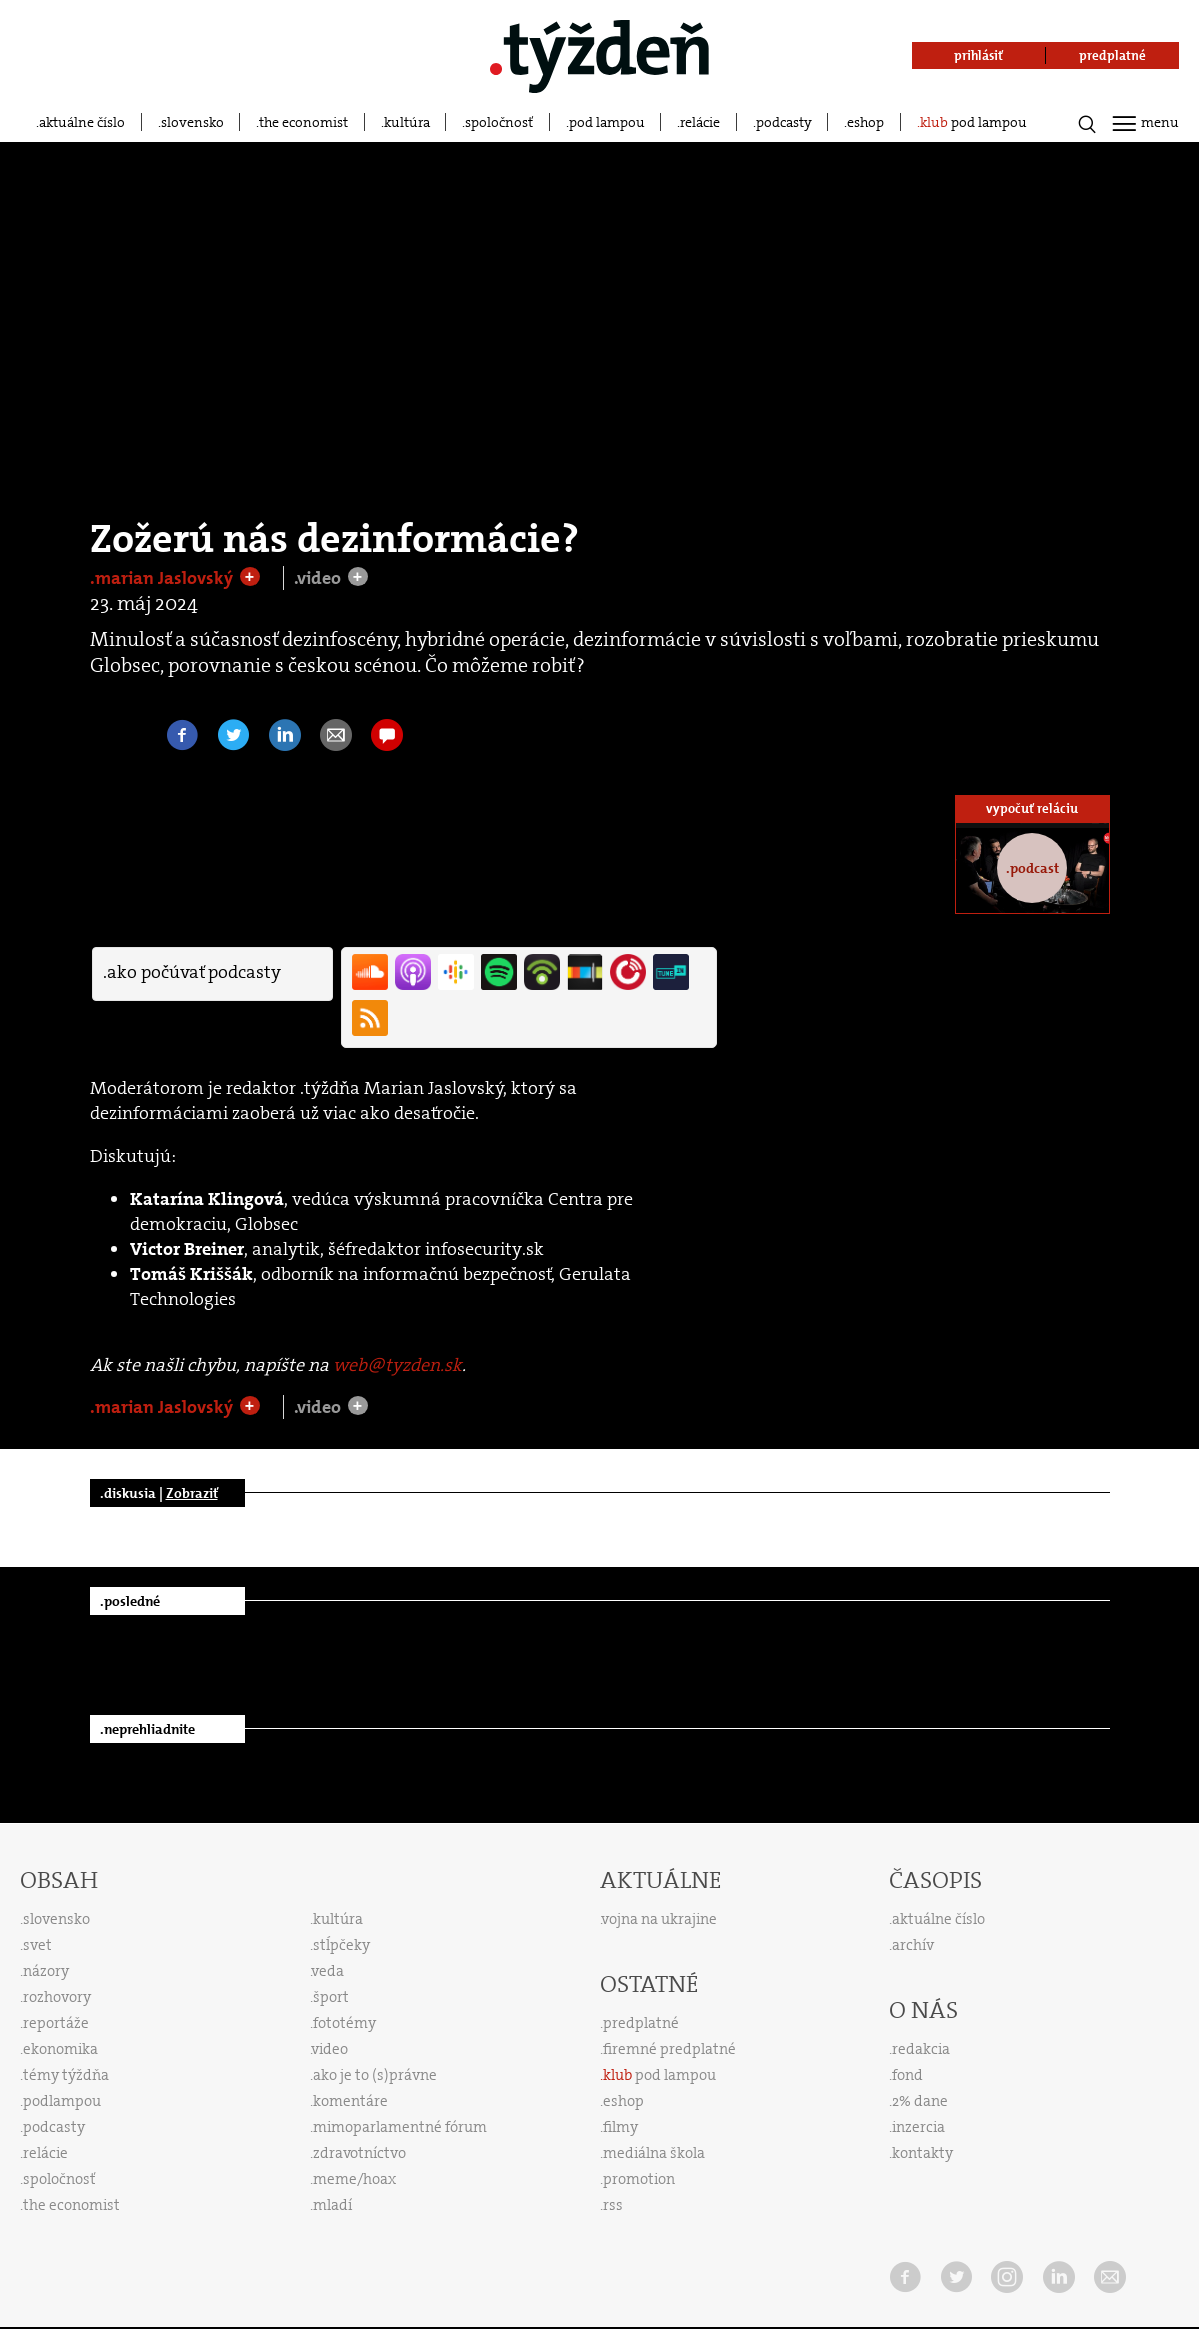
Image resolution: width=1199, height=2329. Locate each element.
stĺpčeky (341, 1945)
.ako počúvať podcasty (192, 972)
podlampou (62, 2101)
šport (331, 1997)
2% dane (920, 2101)
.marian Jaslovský (163, 578)
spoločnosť (499, 122)
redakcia (921, 2049)
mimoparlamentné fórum (400, 2127)
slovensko (192, 122)
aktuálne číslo (82, 122)
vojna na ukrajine (659, 1919)
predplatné (641, 2023)
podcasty (784, 122)
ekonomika (60, 2049)
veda (328, 1971)
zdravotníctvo (359, 2153)
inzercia (918, 2127)
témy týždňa (66, 2075)
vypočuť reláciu (1032, 808)
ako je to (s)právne (375, 2075)
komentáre (350, 2101)
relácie (700, 122)
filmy (620, 2127)
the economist (303, 122)
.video (319, 578)
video (330, 2049)
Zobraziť (192, 1493)
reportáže (56, 2023)
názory (46, 1971)
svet (37, 1945)
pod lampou (607, 122)
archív (913, 1945)
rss (613, 2205)
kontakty (922, 2153)
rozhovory (57, 1997)
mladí (332, 2205)
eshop (865, 122)
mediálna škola (654, 2153)
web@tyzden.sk (397, 1365)
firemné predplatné (669, 2049)
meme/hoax (354, 2179)
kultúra (407, 122)
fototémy (344, 2023)
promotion (639, 2179)
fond (907, 2075)
